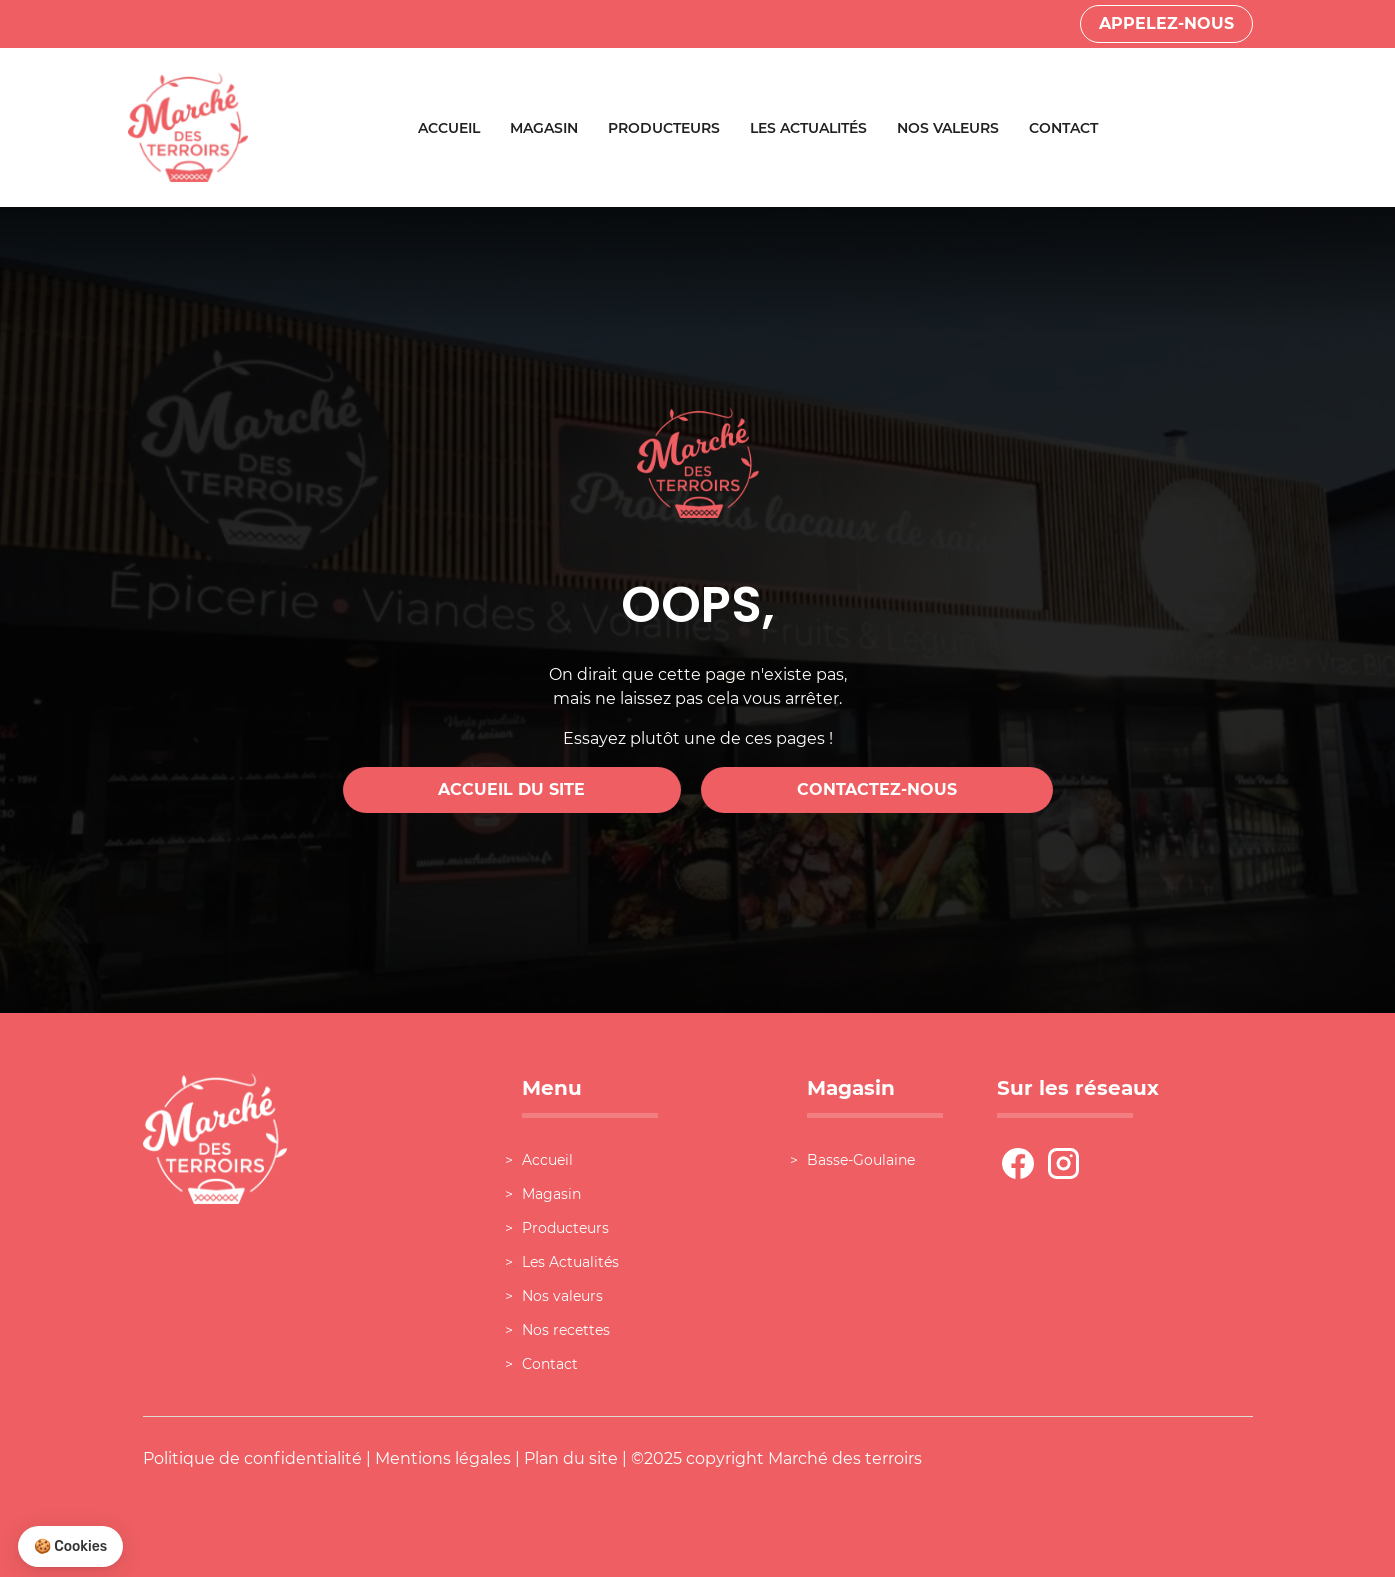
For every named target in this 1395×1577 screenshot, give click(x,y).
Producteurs (664, 128)
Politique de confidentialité (252, 1458)
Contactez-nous (877, 789)
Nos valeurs (948, 128)
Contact (1063, 128)
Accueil (449, 128)
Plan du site (571, 1458)
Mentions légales (443, 1458)
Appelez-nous (1166, 23)
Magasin (544, 128)
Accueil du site (511, 789)
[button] (70, 1547)
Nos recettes (566, 1330)
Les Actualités (808, 128)
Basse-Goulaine (861, 1160)
